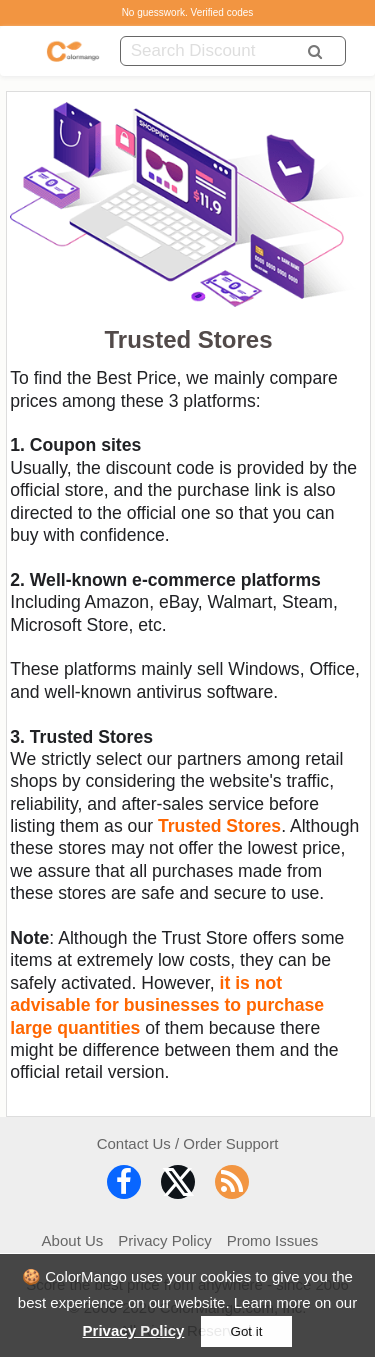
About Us (73, 1240)
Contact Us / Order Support (188, 1143)
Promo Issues (273, 1240)
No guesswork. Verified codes (188, 12)
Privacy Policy (134, 1330)
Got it (247, 1331)
